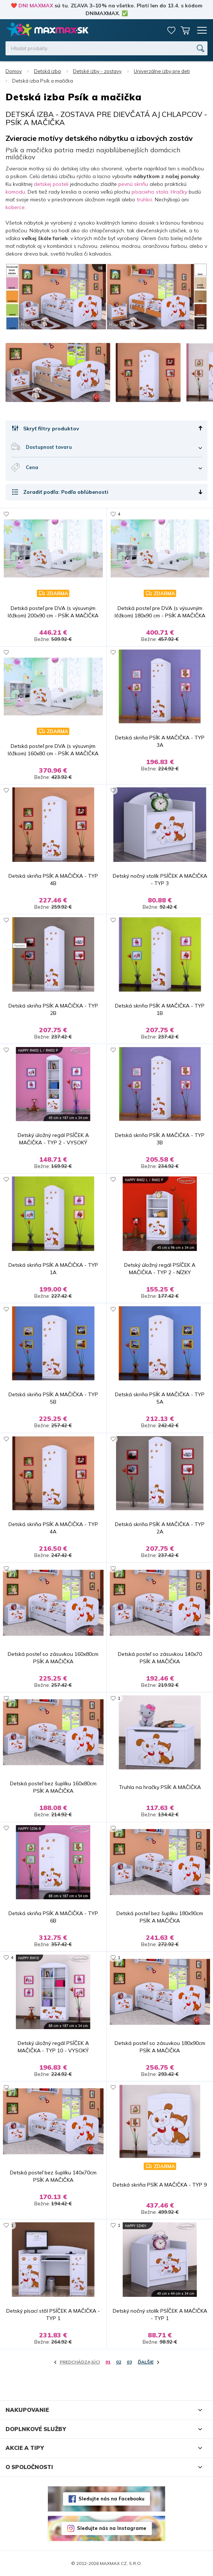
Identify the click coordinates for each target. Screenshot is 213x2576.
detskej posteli (51, 184)
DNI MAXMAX (35, 5)
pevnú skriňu (133, 184)
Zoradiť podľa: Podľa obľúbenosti (65, 492)
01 (108, 2362)
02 (118, 2362)
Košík (185, 30)
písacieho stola (149, 191)
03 (129, 2362)
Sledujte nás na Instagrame (111, 2528)
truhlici (144, 199)
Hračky (179, 191)
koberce (15, 207)
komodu (15, 191)
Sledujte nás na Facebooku (111, 2499)
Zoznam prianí (171, 30)
